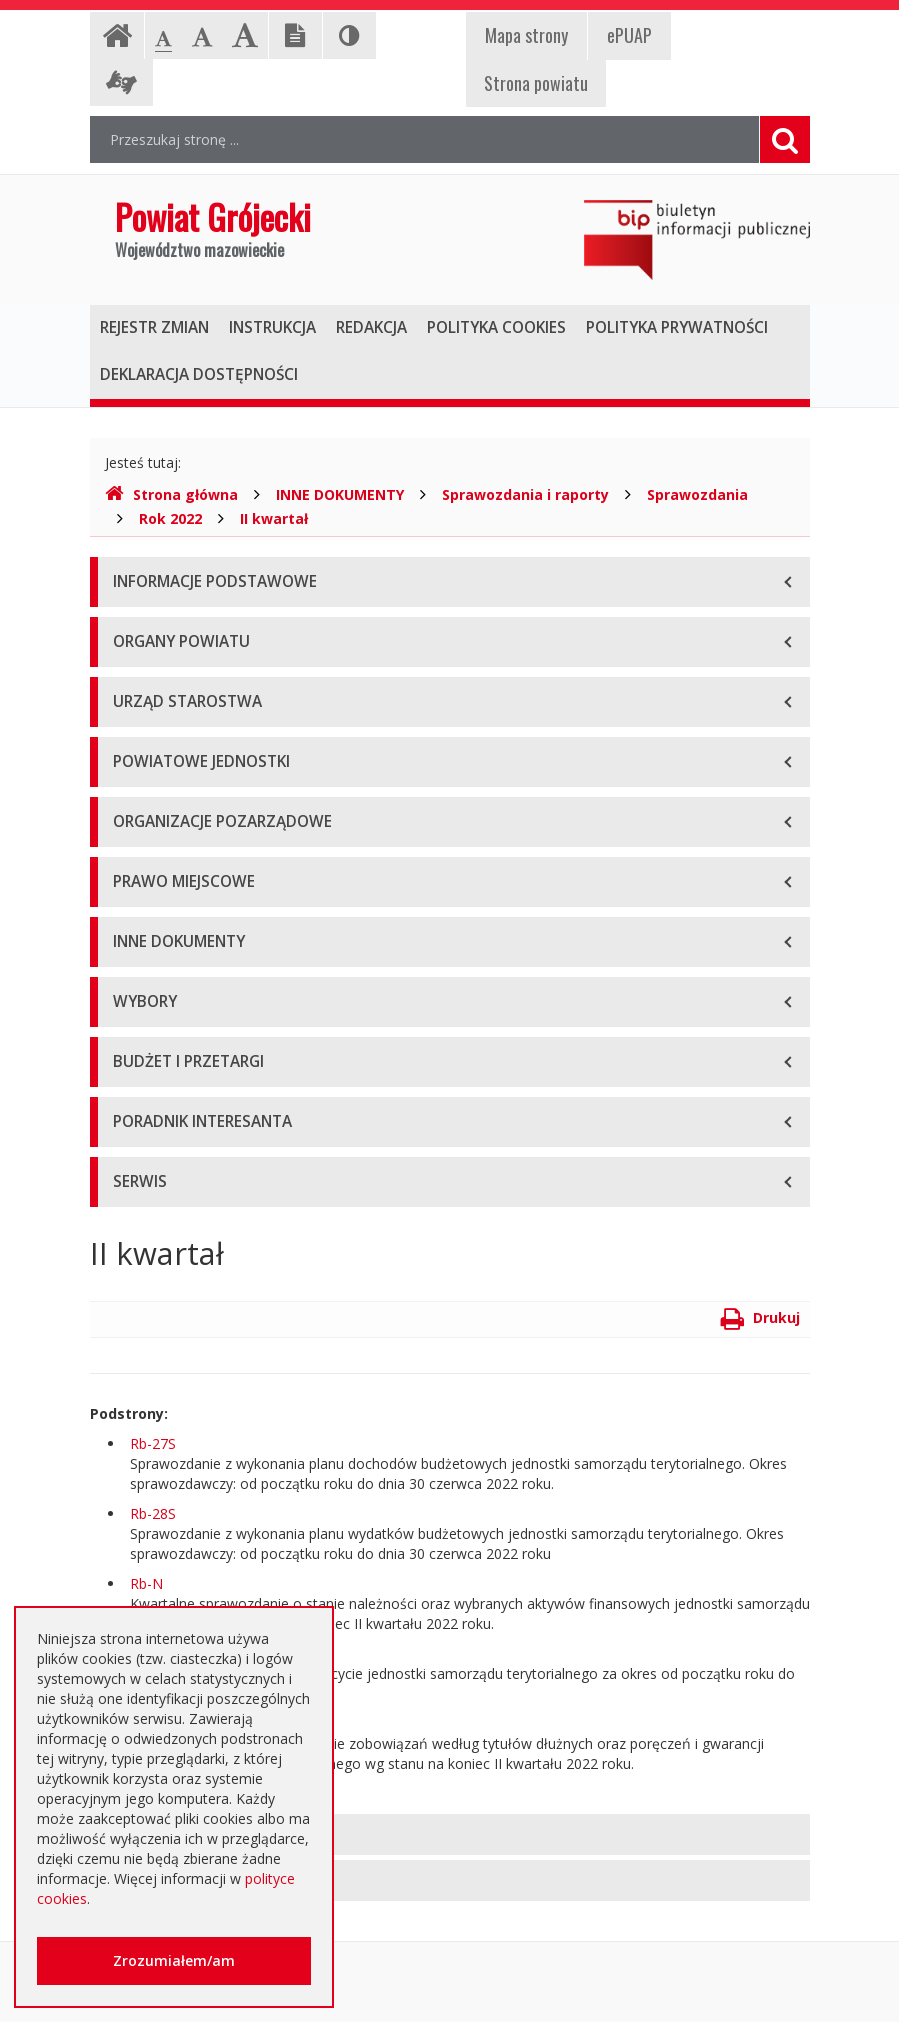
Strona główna (171, 494)
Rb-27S (153, 1443)
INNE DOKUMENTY (340, 494)
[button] (450, 1834)
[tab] (450, 1834)
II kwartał (274, 518)
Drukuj (760, 1317)
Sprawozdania (697, 494)
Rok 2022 (170, 518)
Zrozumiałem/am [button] (174, 1960)
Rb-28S (153, 1513)
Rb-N (146, 1583)
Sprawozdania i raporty (525, 494)
